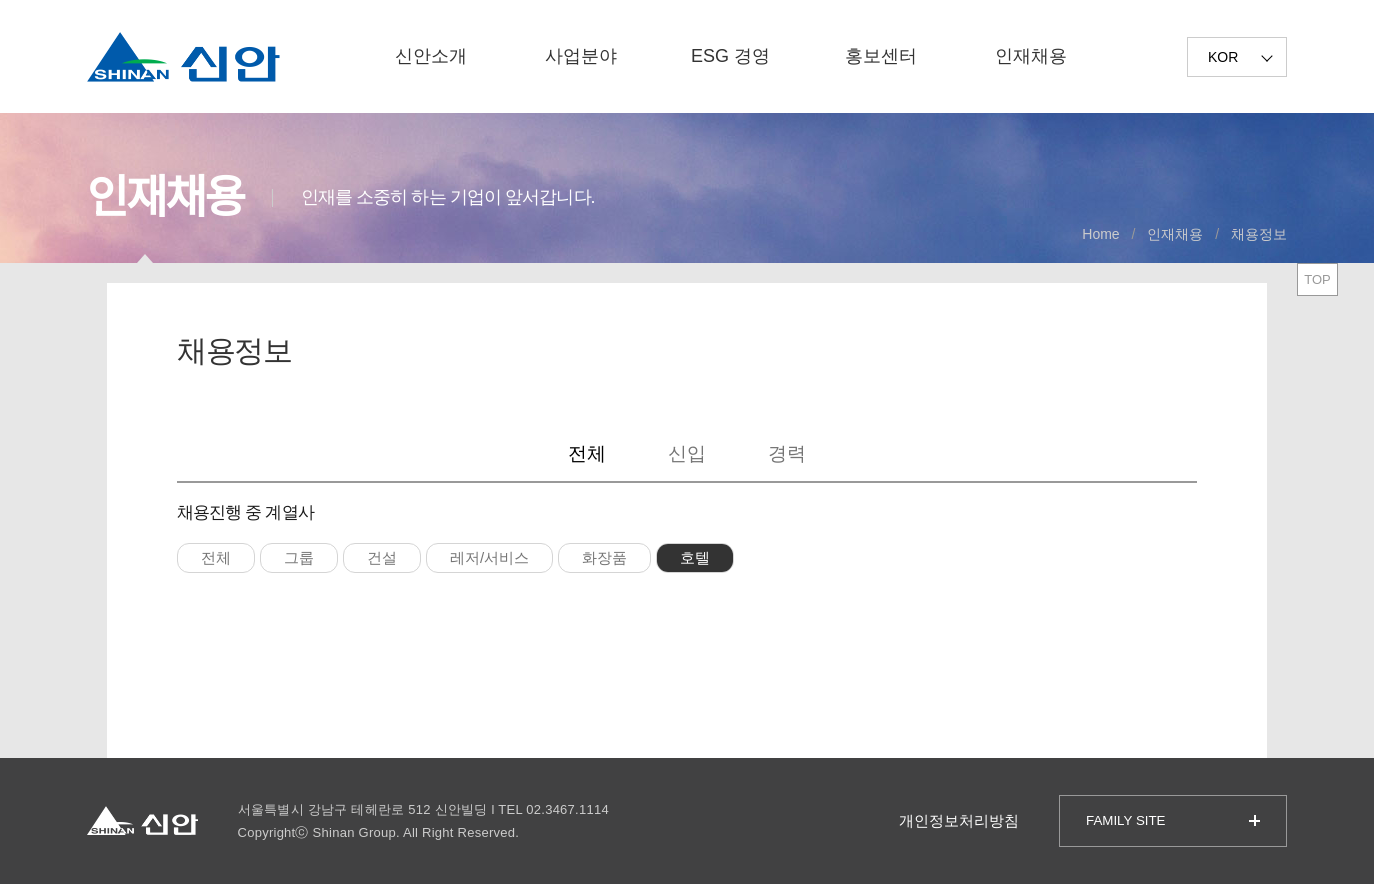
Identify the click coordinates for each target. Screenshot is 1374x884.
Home (1100, 234)
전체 (587, 453)
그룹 (299, 557)
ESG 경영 (730, 56)
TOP (1317, 279)
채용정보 (1259, 234)
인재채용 (1031, 56)
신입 (687, 453)
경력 (787, 453)
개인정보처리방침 (959, 820)
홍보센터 (881, 56)
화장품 (604, 557)
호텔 (695, 557)
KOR (1223, 57)
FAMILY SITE (1126, 820)
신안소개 (431, 56)
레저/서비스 (489, 557)
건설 (382, 557)
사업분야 (581, 56)
